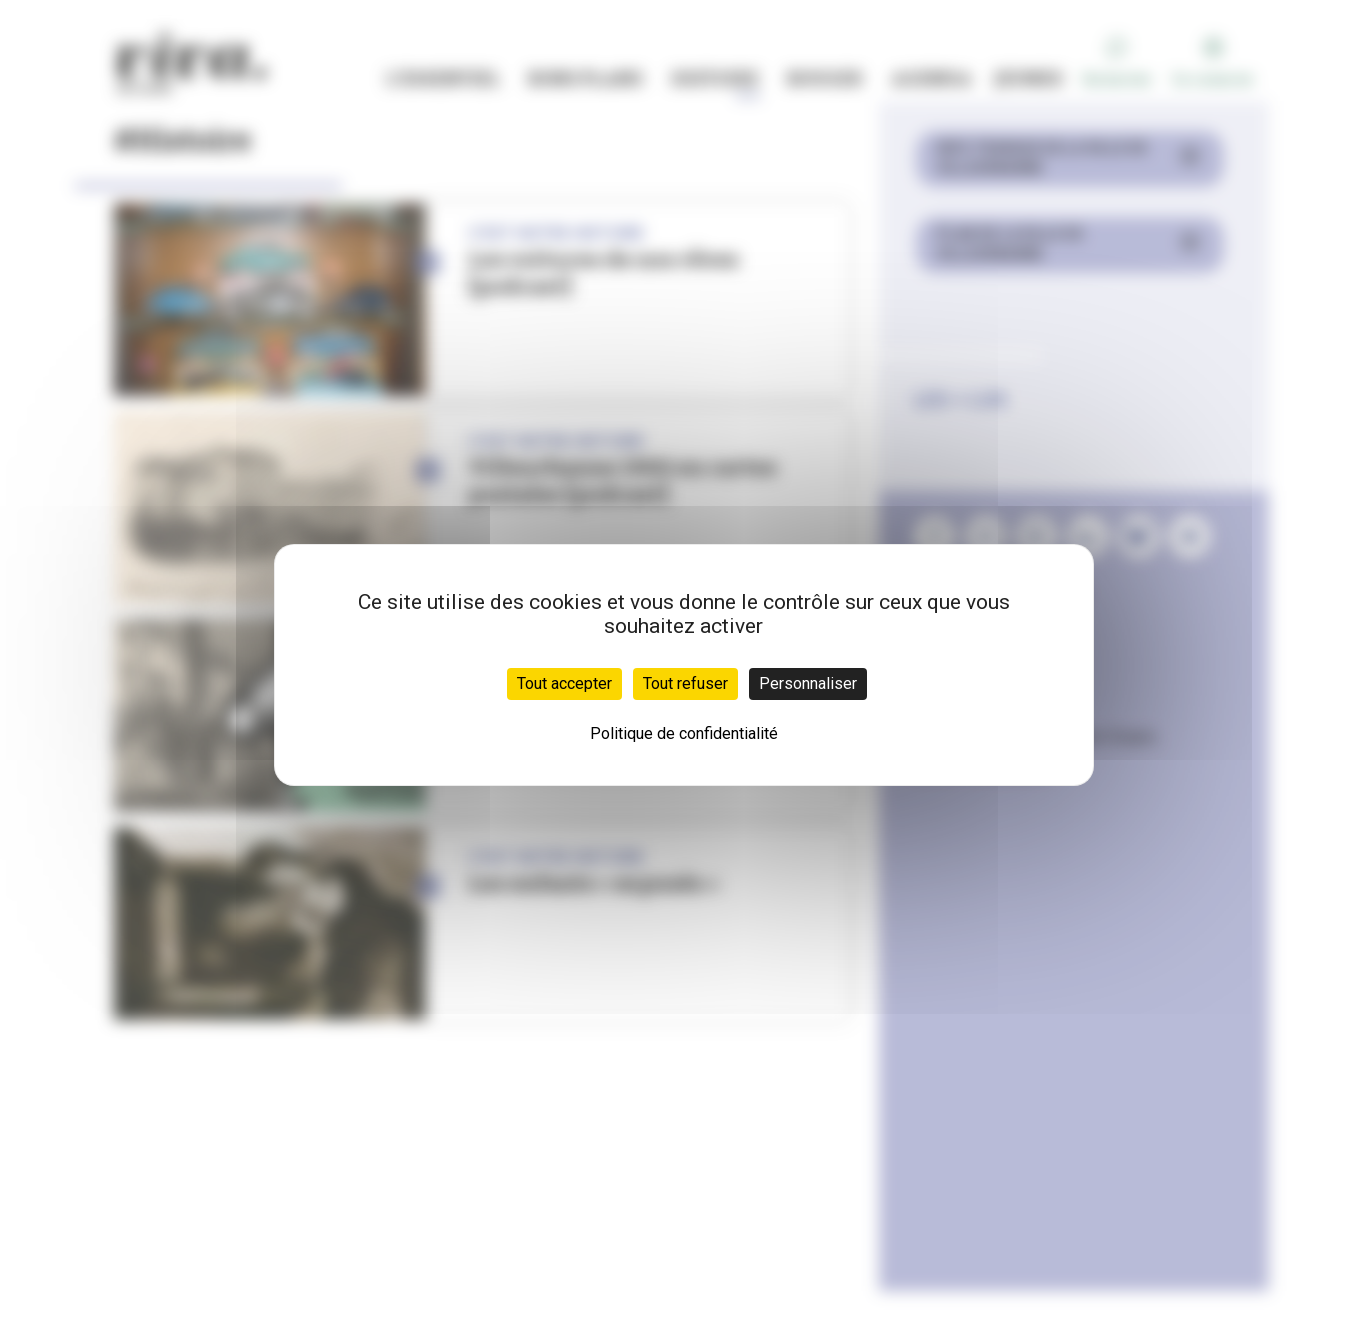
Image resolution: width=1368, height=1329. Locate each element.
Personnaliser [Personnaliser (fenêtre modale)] (808, 683)
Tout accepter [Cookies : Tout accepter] (564, 683)
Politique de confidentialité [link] (684, 733)
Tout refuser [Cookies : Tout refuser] (685, 683)
